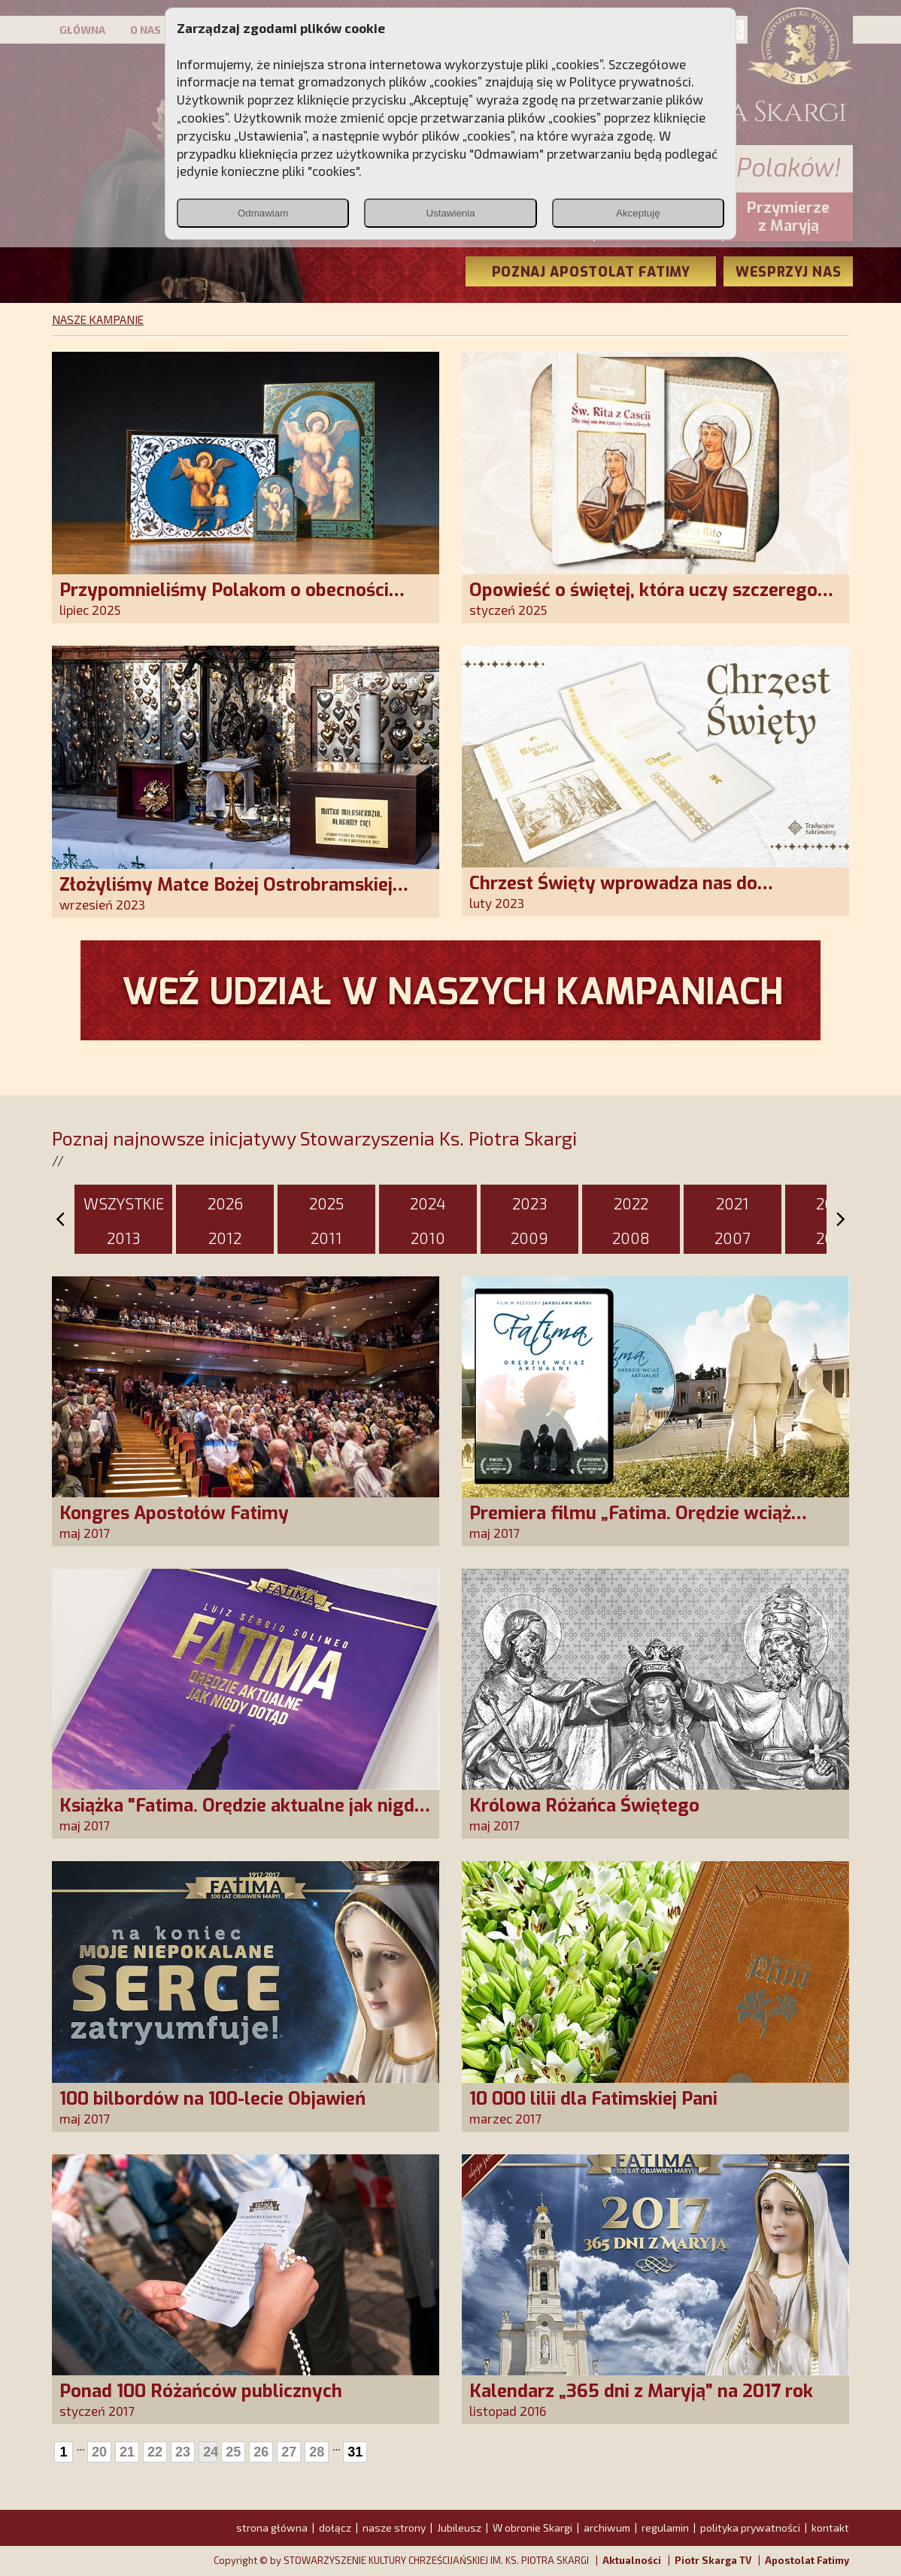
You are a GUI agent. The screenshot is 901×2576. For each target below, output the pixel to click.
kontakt (830, 2527)
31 (355, 2451)
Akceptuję (638, 213)
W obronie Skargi (532, 2527)
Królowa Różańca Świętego (584, 1806)
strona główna (272, 2527)
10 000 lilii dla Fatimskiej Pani (593, 2099)
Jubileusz (459, 2527)
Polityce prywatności (630, 81)
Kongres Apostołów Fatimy (174, 1513)
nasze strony (394, 2527)
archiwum (607, 2527)
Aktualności (631, 2560)
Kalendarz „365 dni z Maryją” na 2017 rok (641, 2391)
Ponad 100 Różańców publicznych (200, 2391)
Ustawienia (450, 213)
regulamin (665, 2527)
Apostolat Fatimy (807, 2560)
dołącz (335, 2527)
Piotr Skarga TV (713, 2560)
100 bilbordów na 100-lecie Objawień (212, 2099)
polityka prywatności (750, 2527)
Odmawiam (263, 213)
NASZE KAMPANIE (98, 319)
